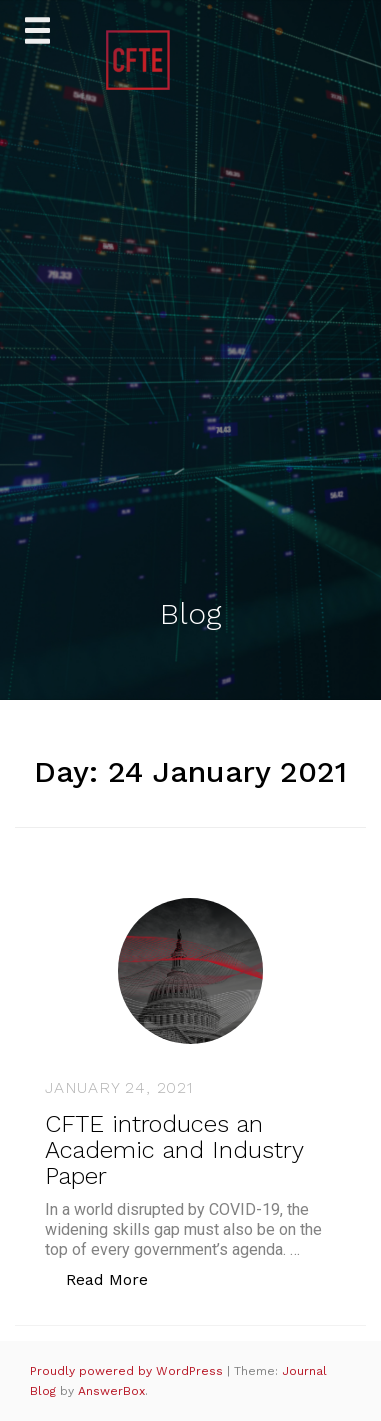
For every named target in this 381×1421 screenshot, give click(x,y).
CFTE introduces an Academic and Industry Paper (174, 1150)
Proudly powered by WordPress (128, 1371)
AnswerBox (111, 1391)
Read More (117, 1278)
